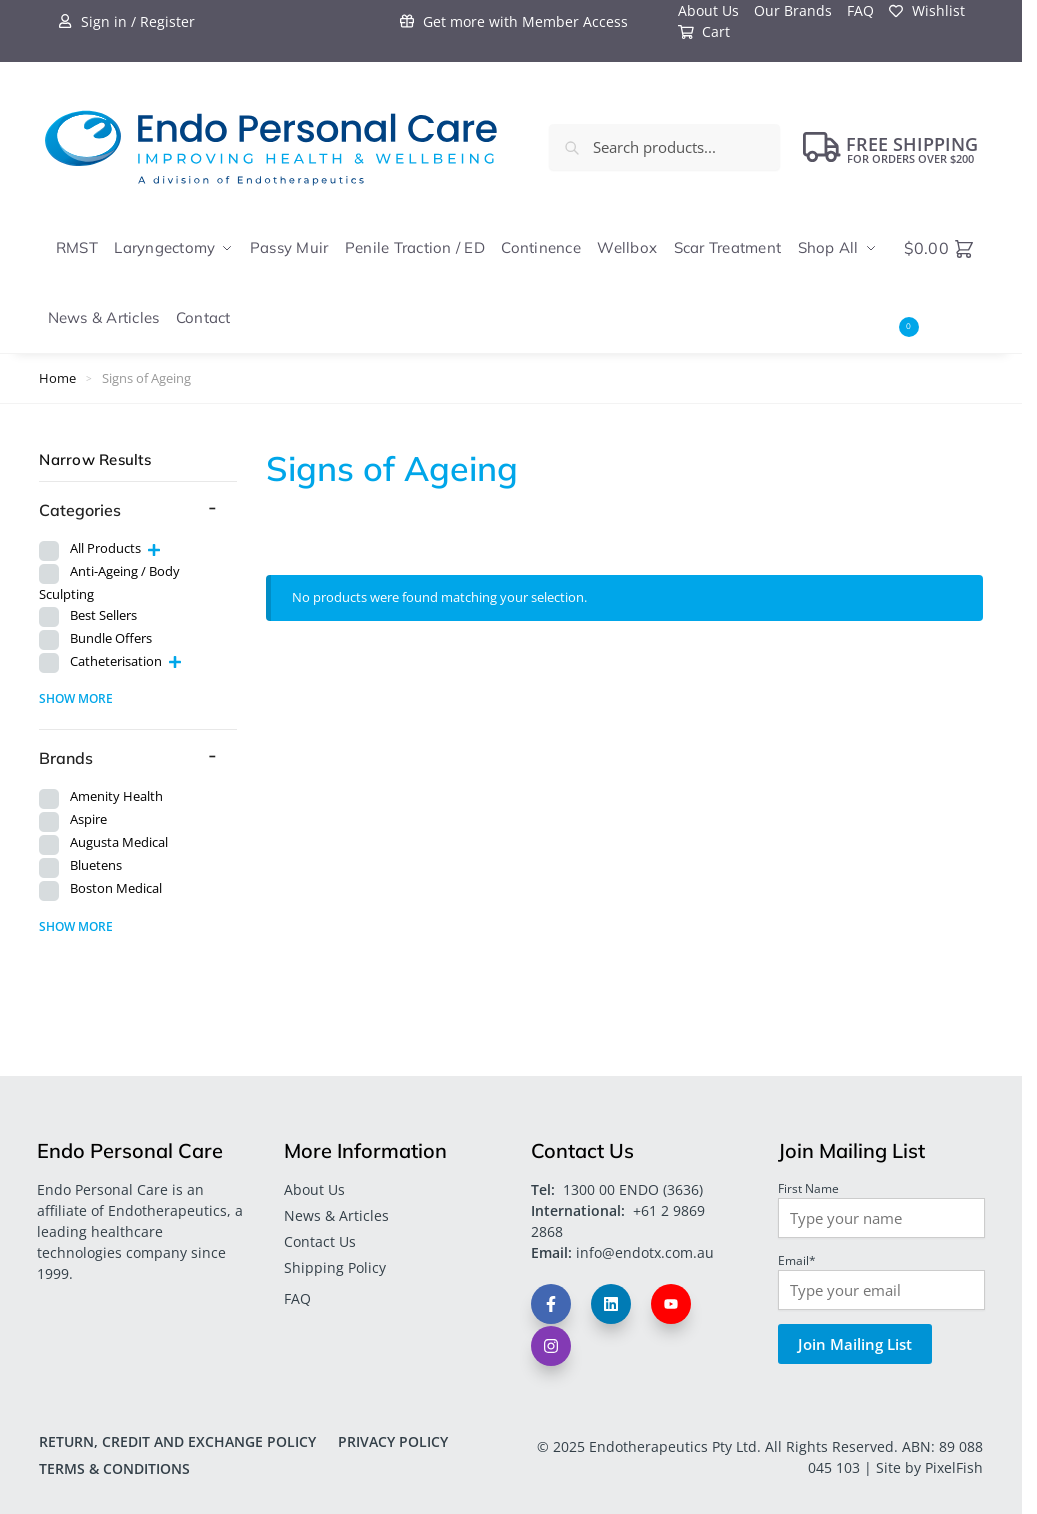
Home (57, 378)
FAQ (297, 1298)
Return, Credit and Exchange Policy (177, 1441)
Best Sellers (103, 615)
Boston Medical (116, 888)
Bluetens (96, 865)
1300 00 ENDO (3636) (633, 1189)
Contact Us (320, 1241)
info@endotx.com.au (645, 1252)
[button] (943, 283)
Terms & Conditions (114, 1468)
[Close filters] (243, 460)
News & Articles (336, 1215)
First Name (808, 1188)
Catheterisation (116, 661)
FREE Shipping (890, 147)
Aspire (88, 819)
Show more (76, 698)
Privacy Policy (393, 1441)
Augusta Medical (119, 842)
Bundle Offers (111, 638)
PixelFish (954, 1467)
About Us (314, 1189)
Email (797, 1260)
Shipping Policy (335, 1267)
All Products (105, 548)
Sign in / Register (126, 21)
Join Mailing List (855, 1344)
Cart (704, 31)
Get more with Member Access (514, 21)
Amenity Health (116, 796)
